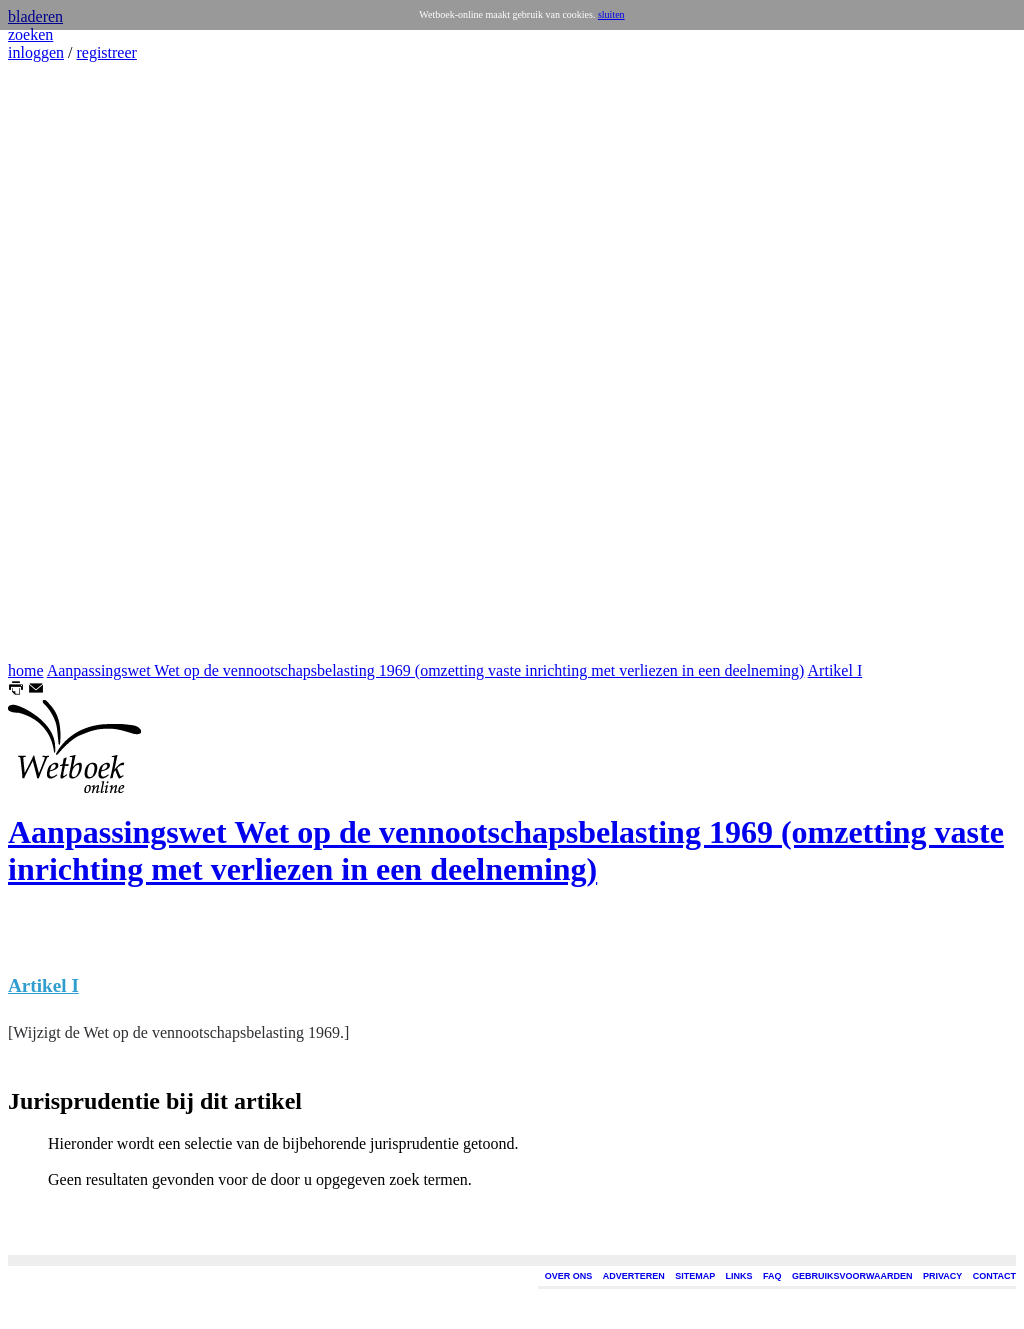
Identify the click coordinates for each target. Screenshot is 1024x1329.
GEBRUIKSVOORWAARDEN (852, 1276)
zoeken (30, 34)
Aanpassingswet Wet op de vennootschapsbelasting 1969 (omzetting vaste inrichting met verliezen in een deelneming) (426, 670)
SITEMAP (695, 1276)
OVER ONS (569, 1276)
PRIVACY (942, 1276)
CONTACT (994, 1276)
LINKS (739, 1276)
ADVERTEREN (634, 1276)
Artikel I (835, 670)
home (26, 670)
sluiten (611, 14)
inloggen (36, 52)
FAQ (772, 1276)
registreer (106, 52)
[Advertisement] (68, 362)
